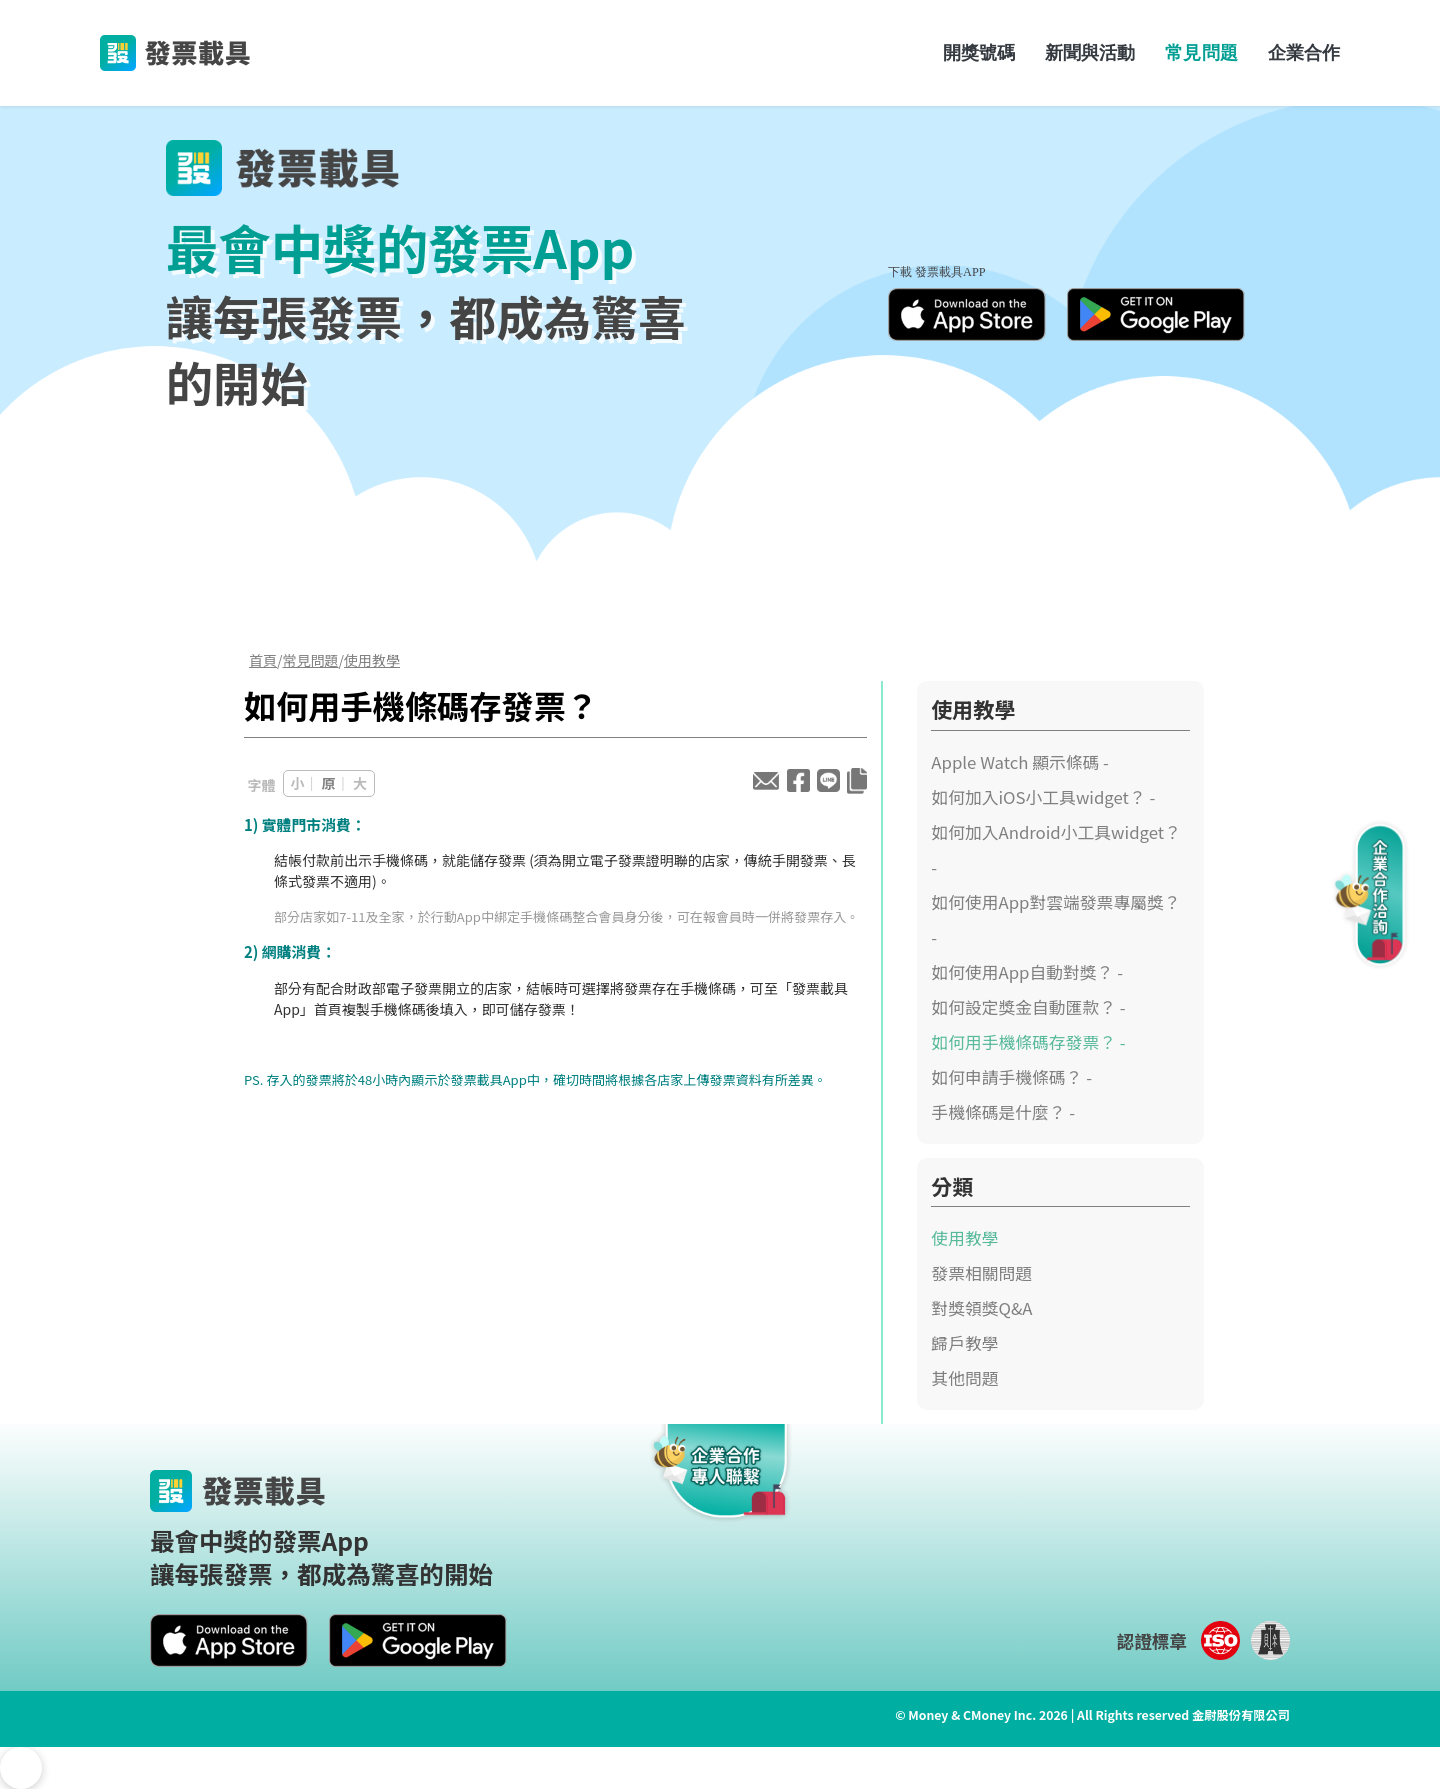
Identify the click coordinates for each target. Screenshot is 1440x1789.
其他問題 (964, 1378)
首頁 (263, 660)
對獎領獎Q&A (981, 1308)
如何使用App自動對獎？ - (1027, 972)
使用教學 (372, 660)
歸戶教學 (964, 1343)
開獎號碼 (979, 52)
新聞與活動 (1090, 52)
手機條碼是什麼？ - (1003, 1112)
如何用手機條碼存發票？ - (1028, 1042)
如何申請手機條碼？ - (1011, 1077)
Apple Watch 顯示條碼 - (1020, 762)
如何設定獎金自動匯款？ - (1028, 1007)
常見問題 (1201, 52)
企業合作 (1304, 52)
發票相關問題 (981, 1273)
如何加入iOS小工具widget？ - (1043, 797)
